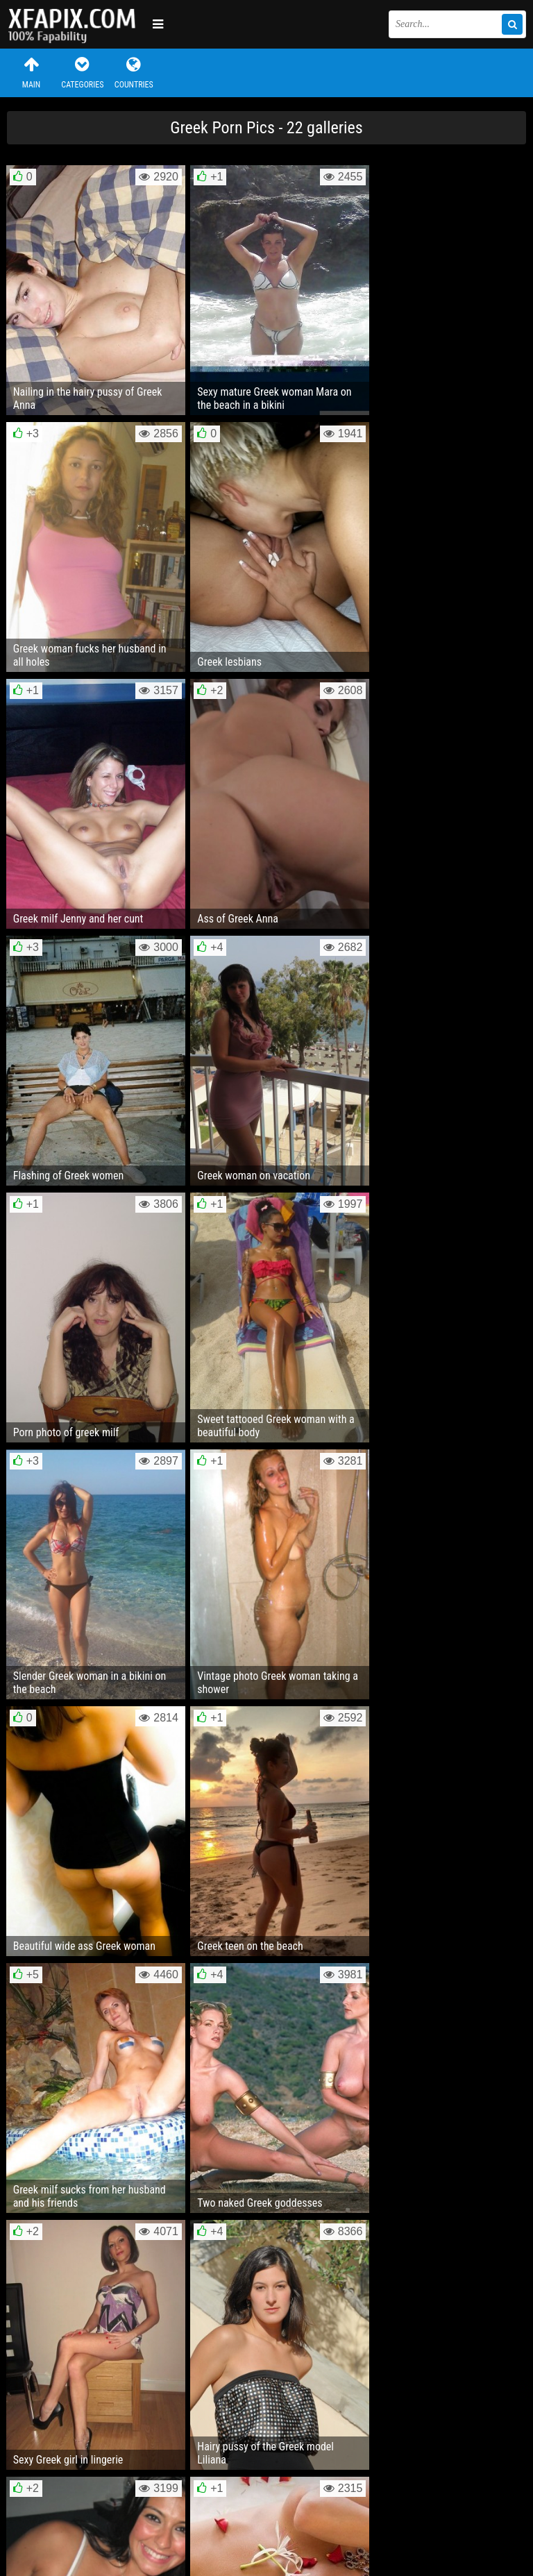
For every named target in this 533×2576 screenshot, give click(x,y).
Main (31, 73)
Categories (82, 73)
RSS (269, 2523)
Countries (134, 73)
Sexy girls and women (76, 24)
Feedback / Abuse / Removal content (86, 2512)
